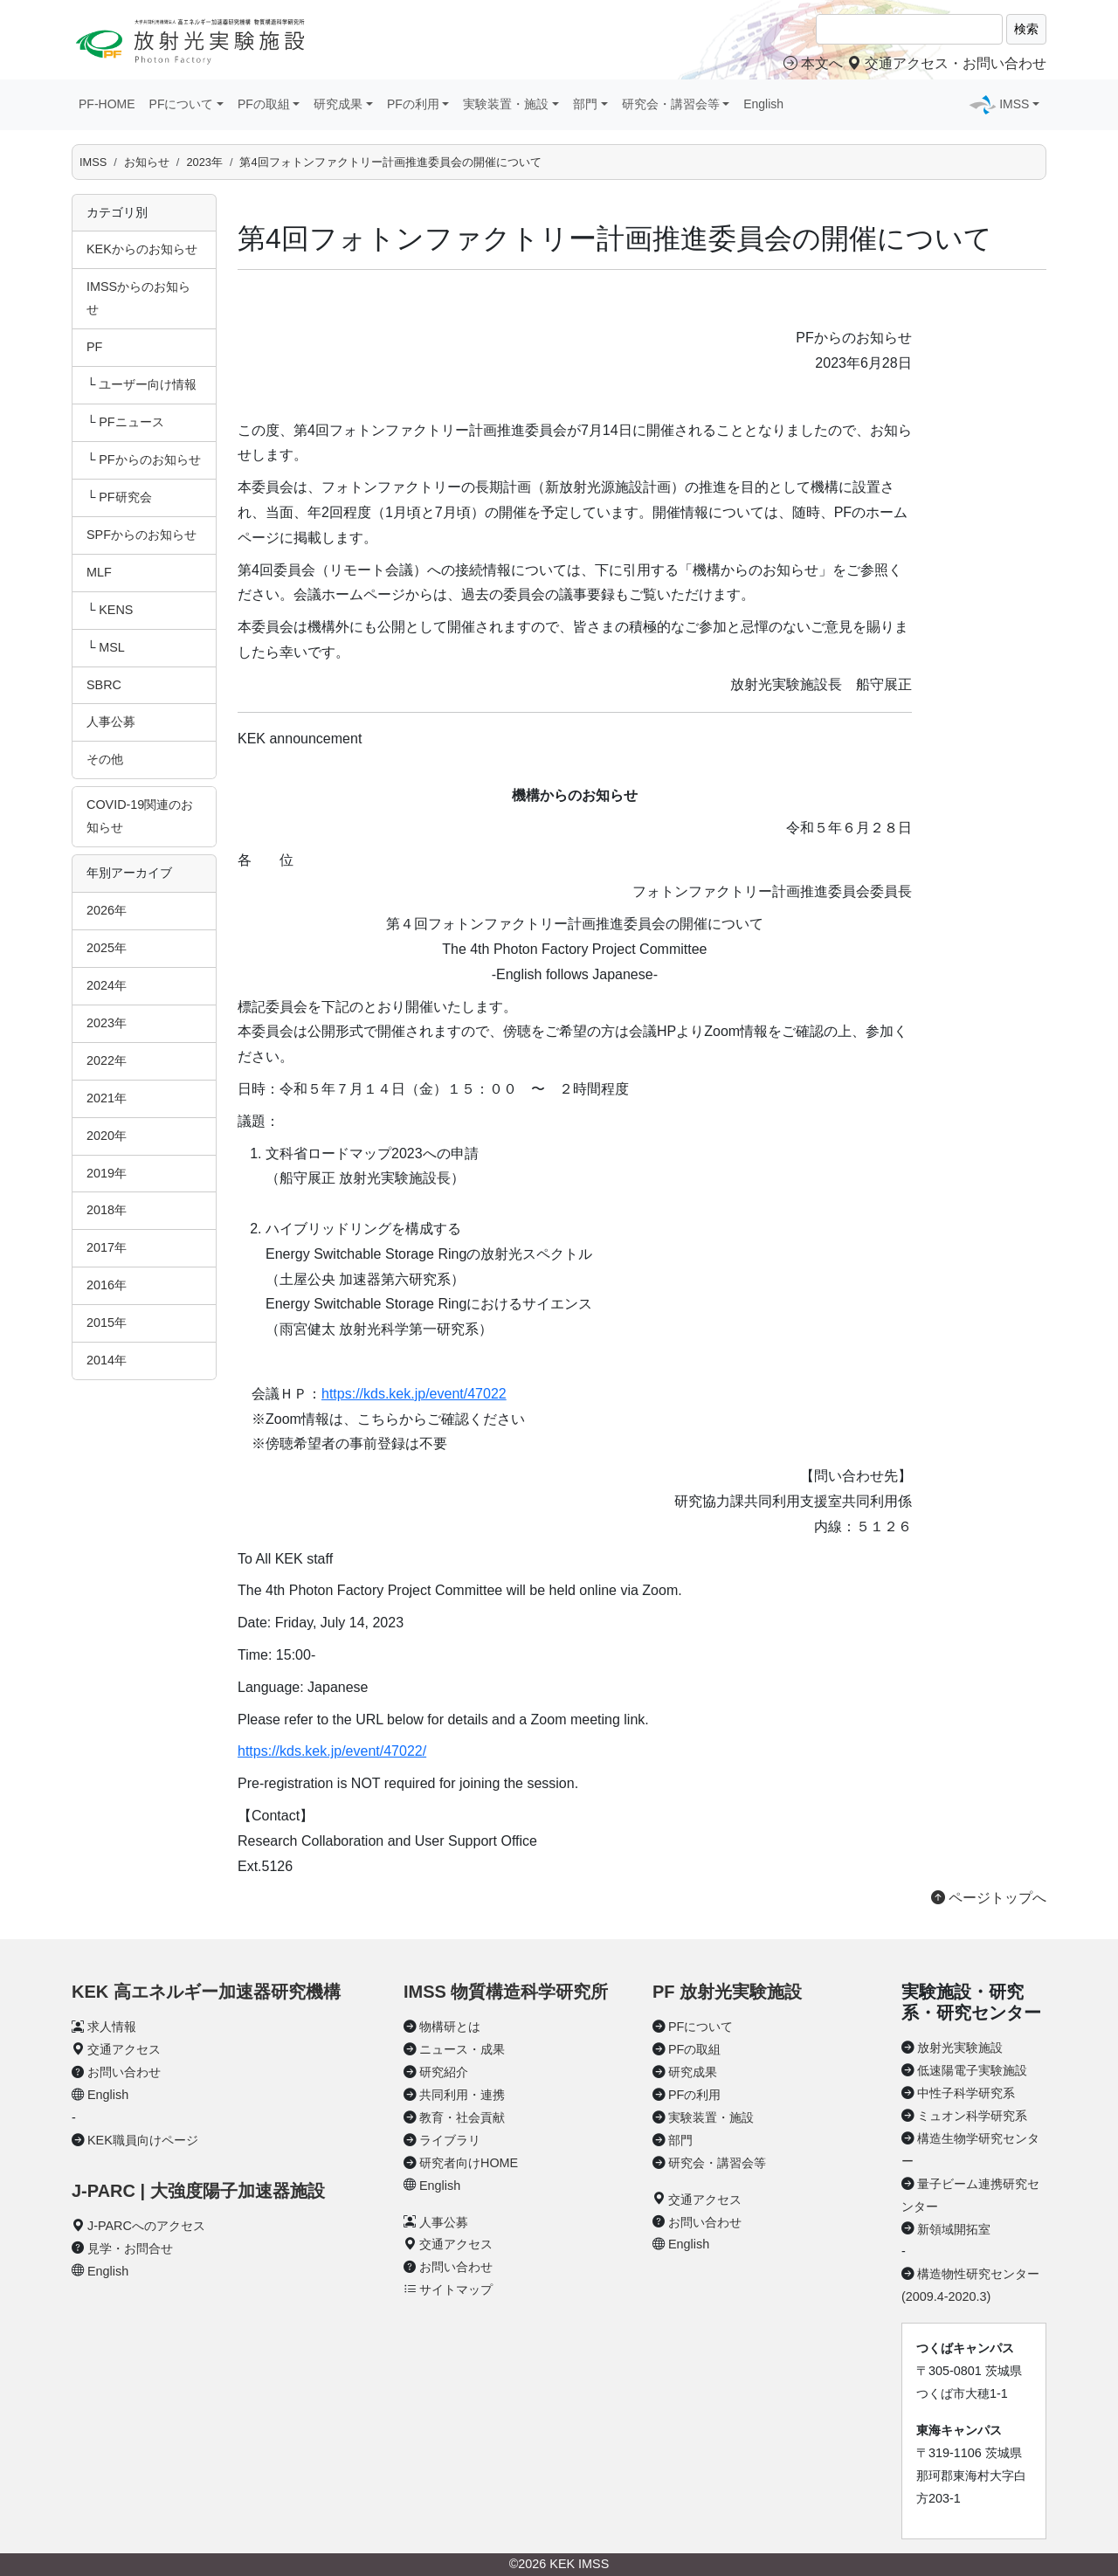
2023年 (204, 162)
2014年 (106, 1360)
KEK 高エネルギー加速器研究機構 (206, 1991)
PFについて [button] (181, 104)
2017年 (106, 1247)
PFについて (700, 2027)
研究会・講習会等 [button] (671, 104)
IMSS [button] (1014, 104)
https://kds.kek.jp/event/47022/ (332, 1751)
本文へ (813, 63)
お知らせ (146, 162)
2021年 (106, 1098)
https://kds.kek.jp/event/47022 (414, 1393)
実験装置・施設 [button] (506, 104)
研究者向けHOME (468, 2163)
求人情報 (111, 2027)
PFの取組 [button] (264, 104)
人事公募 (110, 722)
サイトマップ (456, 2289)
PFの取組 (694, 2049)
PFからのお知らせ (149, 459)
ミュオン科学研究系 (972, 2116)
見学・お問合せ (130, 2248)
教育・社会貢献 (462, 2117)
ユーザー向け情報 (148, 384)
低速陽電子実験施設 (972, 2070)
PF (94, 347)
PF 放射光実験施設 (727, 1991)
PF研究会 (125, 497)
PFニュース (131, 422)
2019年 (106, 1173)
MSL (112, 647)
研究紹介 (443, 2072)
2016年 (106, 1285)
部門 (680, 2140)
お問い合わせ (124, 2072)
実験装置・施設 (711, 2117)
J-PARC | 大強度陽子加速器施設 (198, 2190)
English (763, 104)
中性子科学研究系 (966, 2093)
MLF (99, 572)
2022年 (106, 1060)
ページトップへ (988, 1897)
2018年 (106, 1210)
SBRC (103, 685)
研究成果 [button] (338, 104)
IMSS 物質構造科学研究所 (506, 1991)
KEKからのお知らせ (141, 249)
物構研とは (449, 2027)
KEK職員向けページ (142, 2140)
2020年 (106, 1136)
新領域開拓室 (953, 2229)
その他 (104, 759)
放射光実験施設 (960, 2048)
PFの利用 (694, 2095)
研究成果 (692, 2072)
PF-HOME (107, 104)
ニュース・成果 (462, 2049)
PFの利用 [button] (413, 104)
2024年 (106, 985)
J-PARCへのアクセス (146, 2226)
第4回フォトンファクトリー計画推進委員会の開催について (390, 162)
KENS (116, 610)
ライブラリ (449, 2140)
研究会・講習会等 (717, 2163)
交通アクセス (124, 2049)
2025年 (106, 948)
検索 (1026, 29)
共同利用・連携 (462, 2095)
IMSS (93, 162)
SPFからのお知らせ (141, 535)
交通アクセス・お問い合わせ (946, 63)
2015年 (106, 1322)
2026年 (106, 910)
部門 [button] (585, 104)
